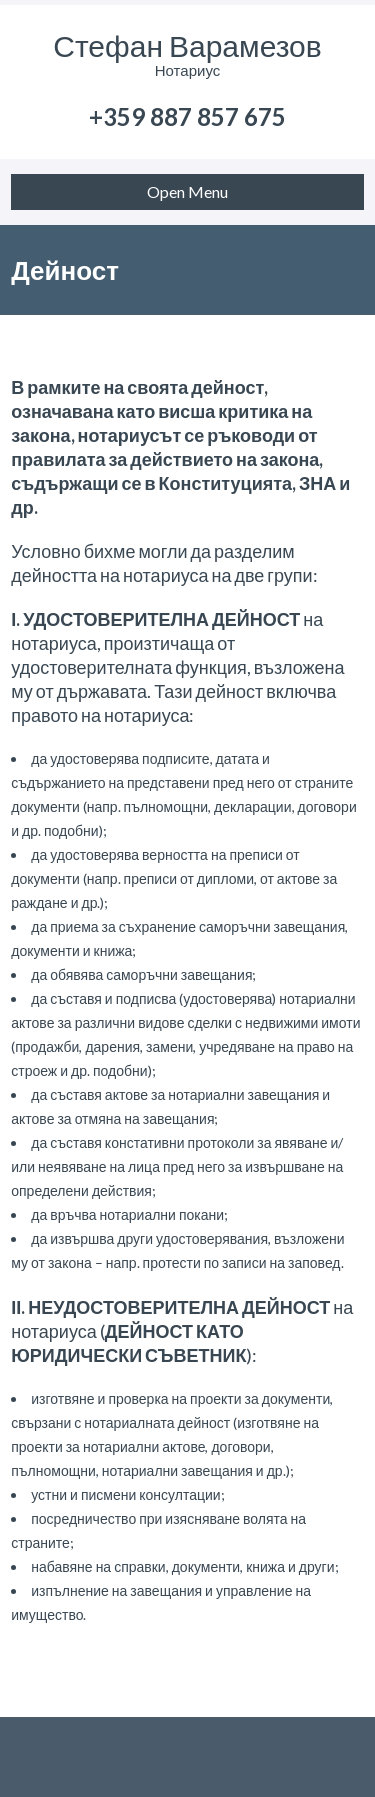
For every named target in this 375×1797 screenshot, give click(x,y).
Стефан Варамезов (187, 45)
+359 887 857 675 (187, 116)
